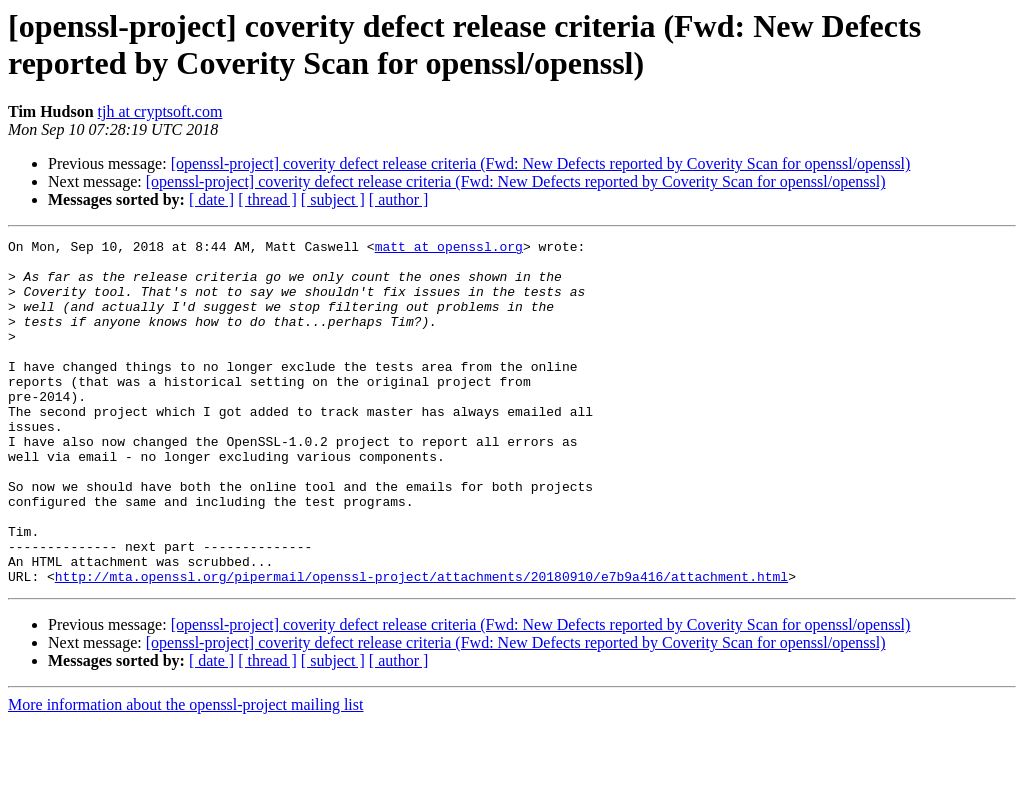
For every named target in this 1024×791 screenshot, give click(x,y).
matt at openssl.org (449, 249)
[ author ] (399, 199)
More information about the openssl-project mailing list (185, 773)
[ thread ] (267, 199)
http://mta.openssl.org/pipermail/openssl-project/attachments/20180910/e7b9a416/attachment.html (421, 645)
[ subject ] (333, 199)
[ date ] (211, 199)
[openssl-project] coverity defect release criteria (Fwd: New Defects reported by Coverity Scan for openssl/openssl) (541, 163)
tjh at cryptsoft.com (160, 111)
